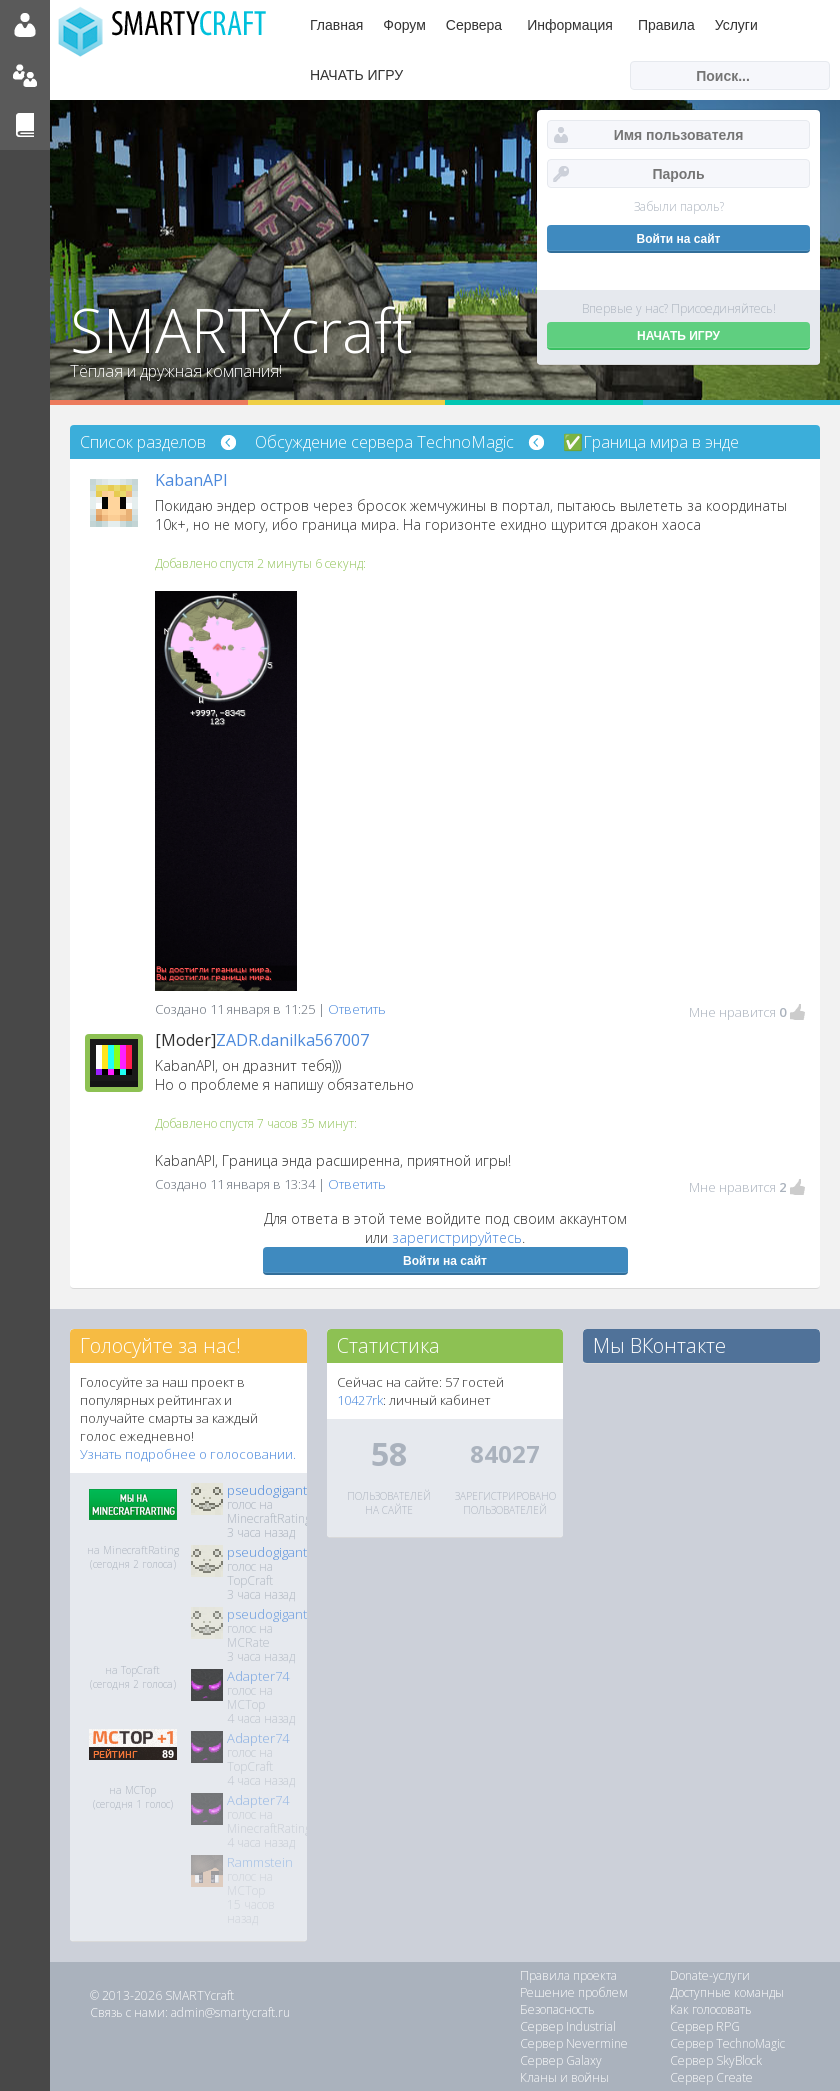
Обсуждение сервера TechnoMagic (384, 442)
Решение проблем (574, 1992)
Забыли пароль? (679, 206)
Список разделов (143, 442)
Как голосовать (711, 2009)
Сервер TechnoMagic (727, 2043)
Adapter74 (258, 1676)
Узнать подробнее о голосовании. (188, 1454)
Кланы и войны (564, 2077)
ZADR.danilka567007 (292, 1040)
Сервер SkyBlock (716, 2060)
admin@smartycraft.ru (230, 2012)
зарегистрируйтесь (457, 1237)
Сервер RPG (705, 2026)
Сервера (474, 25)
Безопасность (557, 2009)
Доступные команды (727, 1992)
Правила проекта (568, 1975)
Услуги (736, 25)
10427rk (360, 1400)
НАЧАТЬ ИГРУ (356, 75)
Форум (404, 25)
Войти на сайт (445, 1261)
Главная (336, 25)
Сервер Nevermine (574, 2043)
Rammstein (260, 1862)
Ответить (357, 1009)
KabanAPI (191, 480)
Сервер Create (711, 2077)
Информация (570, 25)
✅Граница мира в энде (651, 442)
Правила (666, 25)
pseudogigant (267, 1490)
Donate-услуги (710, 1975)
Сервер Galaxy (561, 2060)
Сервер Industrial (568, 2026)
